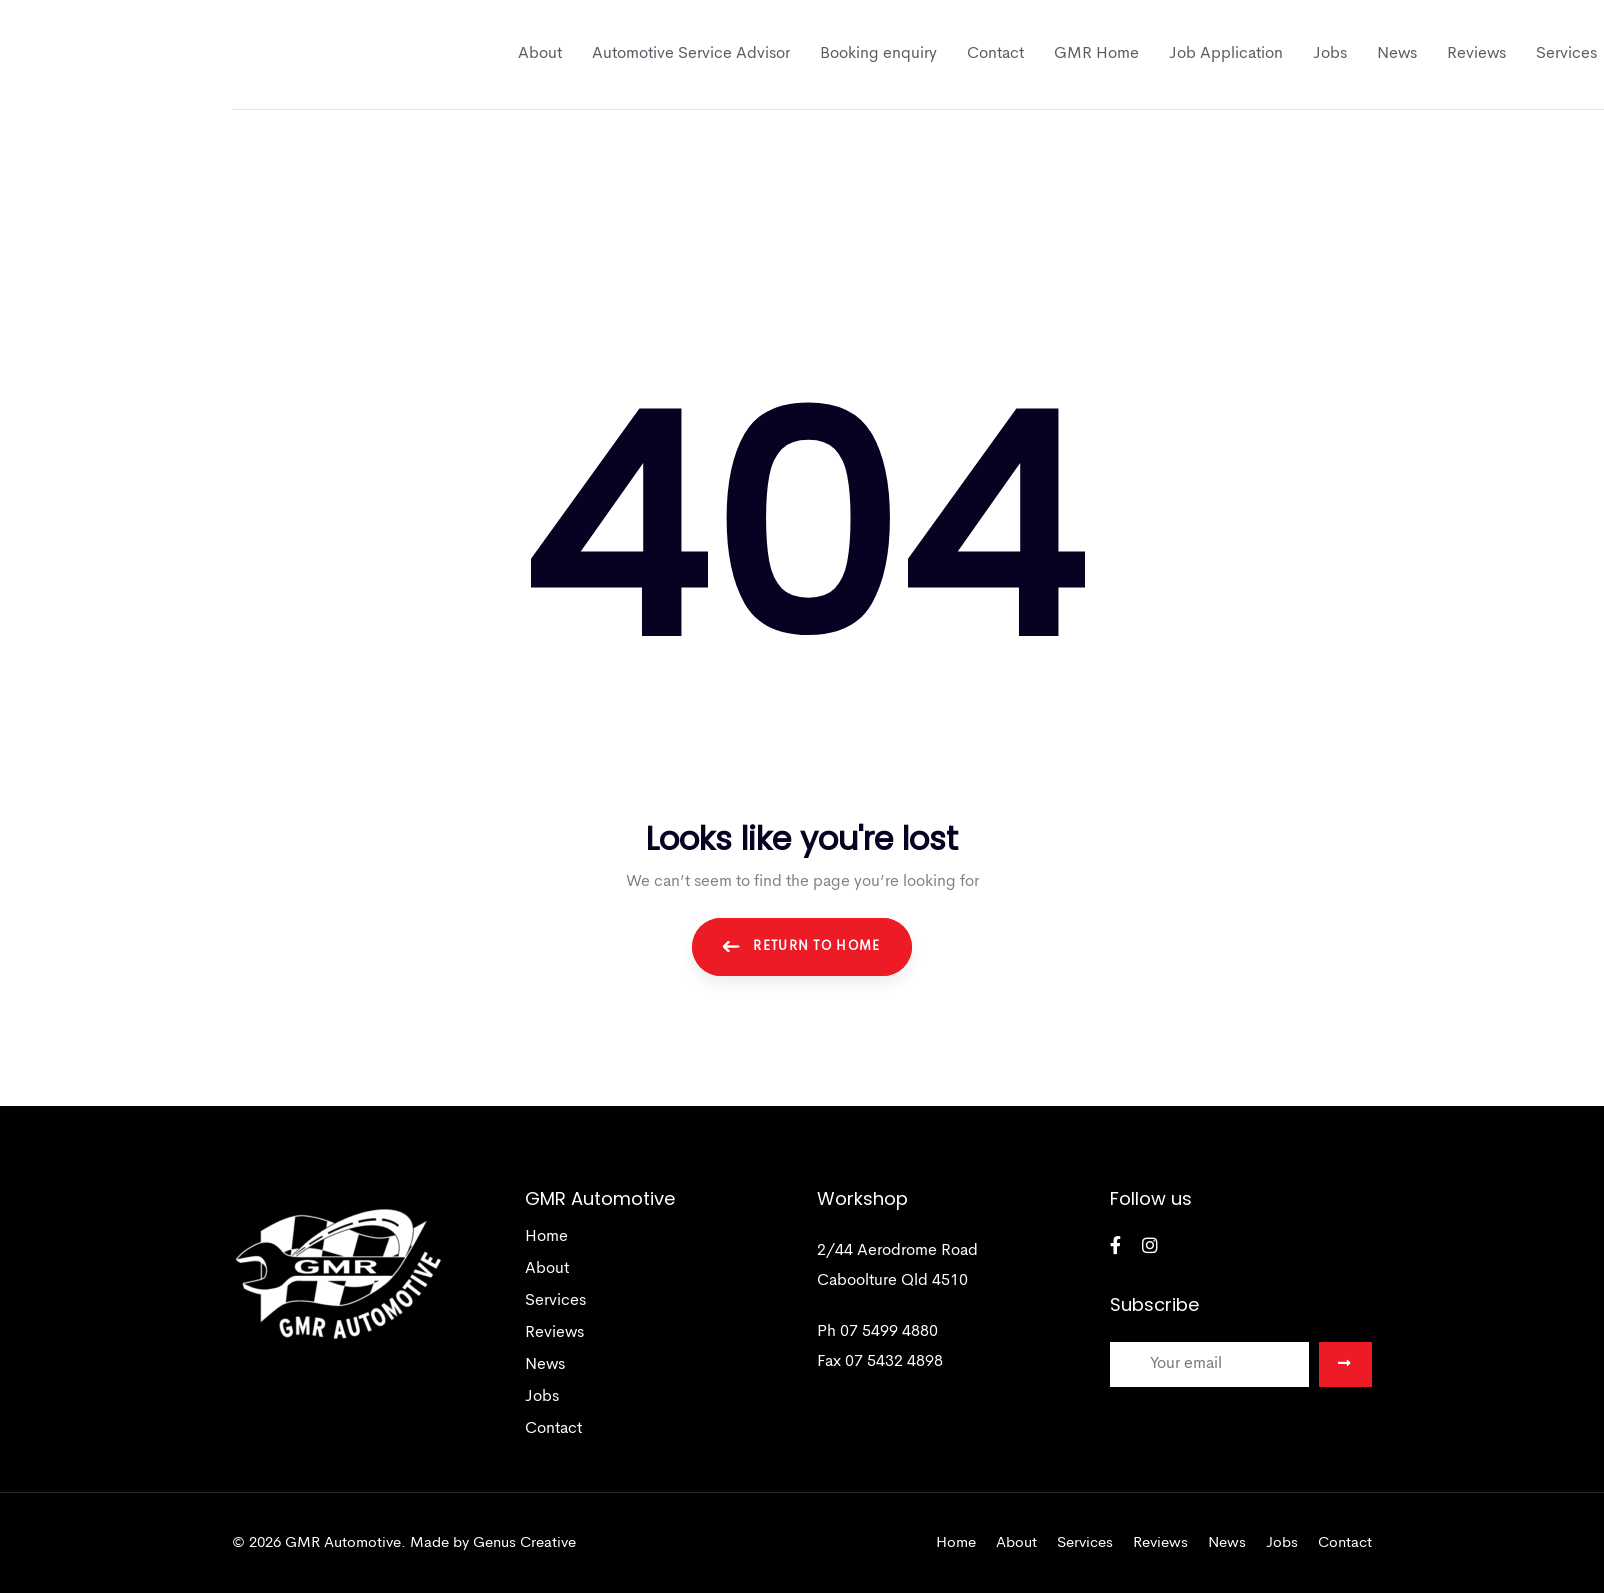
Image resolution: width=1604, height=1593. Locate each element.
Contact (553, 1429)
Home (546, 1237)
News (545, 1365)
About (547, 1269)
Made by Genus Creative (493, 1543)
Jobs (542, 1397)
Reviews (554, 1333)
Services (555, 1301)
